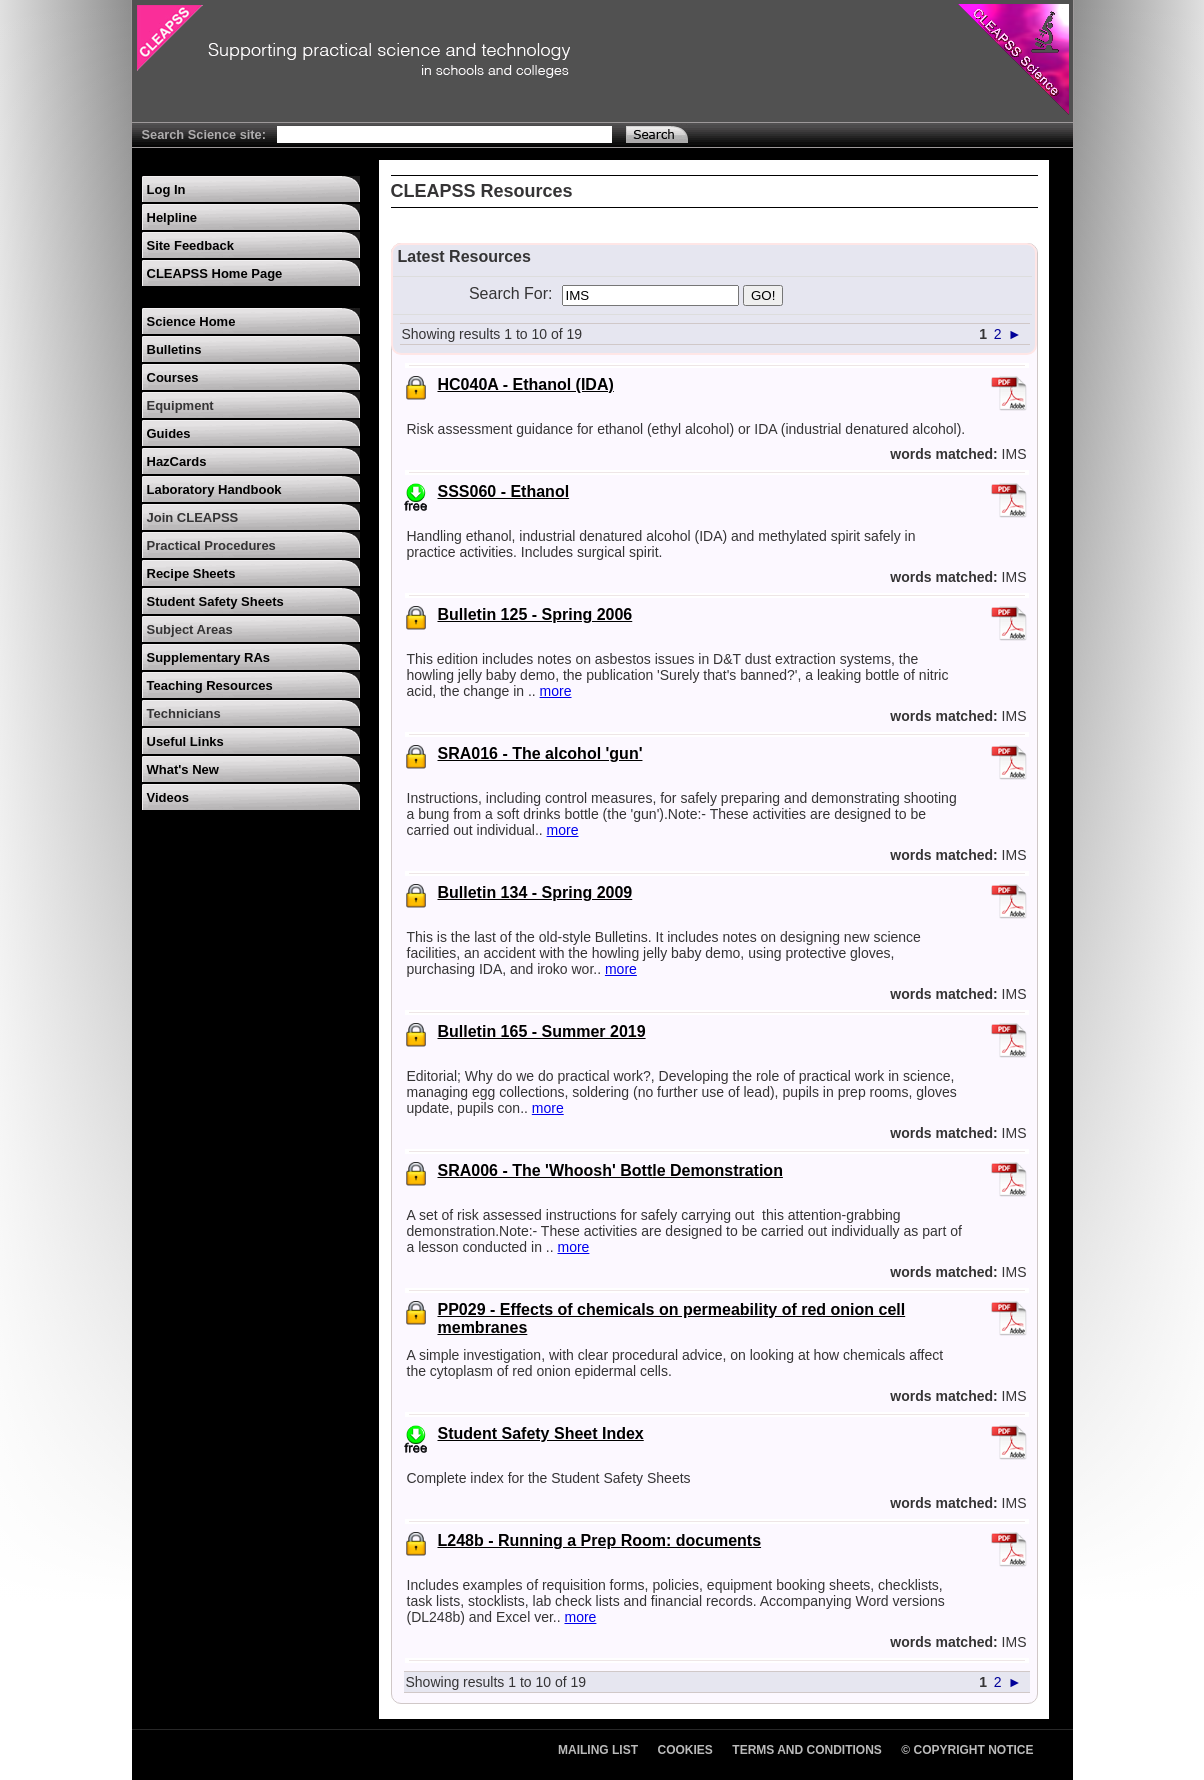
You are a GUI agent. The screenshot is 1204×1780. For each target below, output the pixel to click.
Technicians (184, 713)
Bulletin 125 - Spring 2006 (535, 614)
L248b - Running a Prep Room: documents (600, 1540)
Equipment (180, 405)
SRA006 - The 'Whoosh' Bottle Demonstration (610, 1170)
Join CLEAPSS (193, 517)
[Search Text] (444, 134)
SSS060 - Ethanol (504, 491)
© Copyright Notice (967, 1750)
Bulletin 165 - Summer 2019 (542, 1031)
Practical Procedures (211, 545)
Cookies (685, 1750)
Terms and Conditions (807, 1750)
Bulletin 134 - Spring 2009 (535, 892)
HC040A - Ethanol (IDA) (526, 384)
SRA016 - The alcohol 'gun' (540, 753)
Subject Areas (190, 629)
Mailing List (598, 1750)
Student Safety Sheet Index (541, 1433)
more (556, 691)
